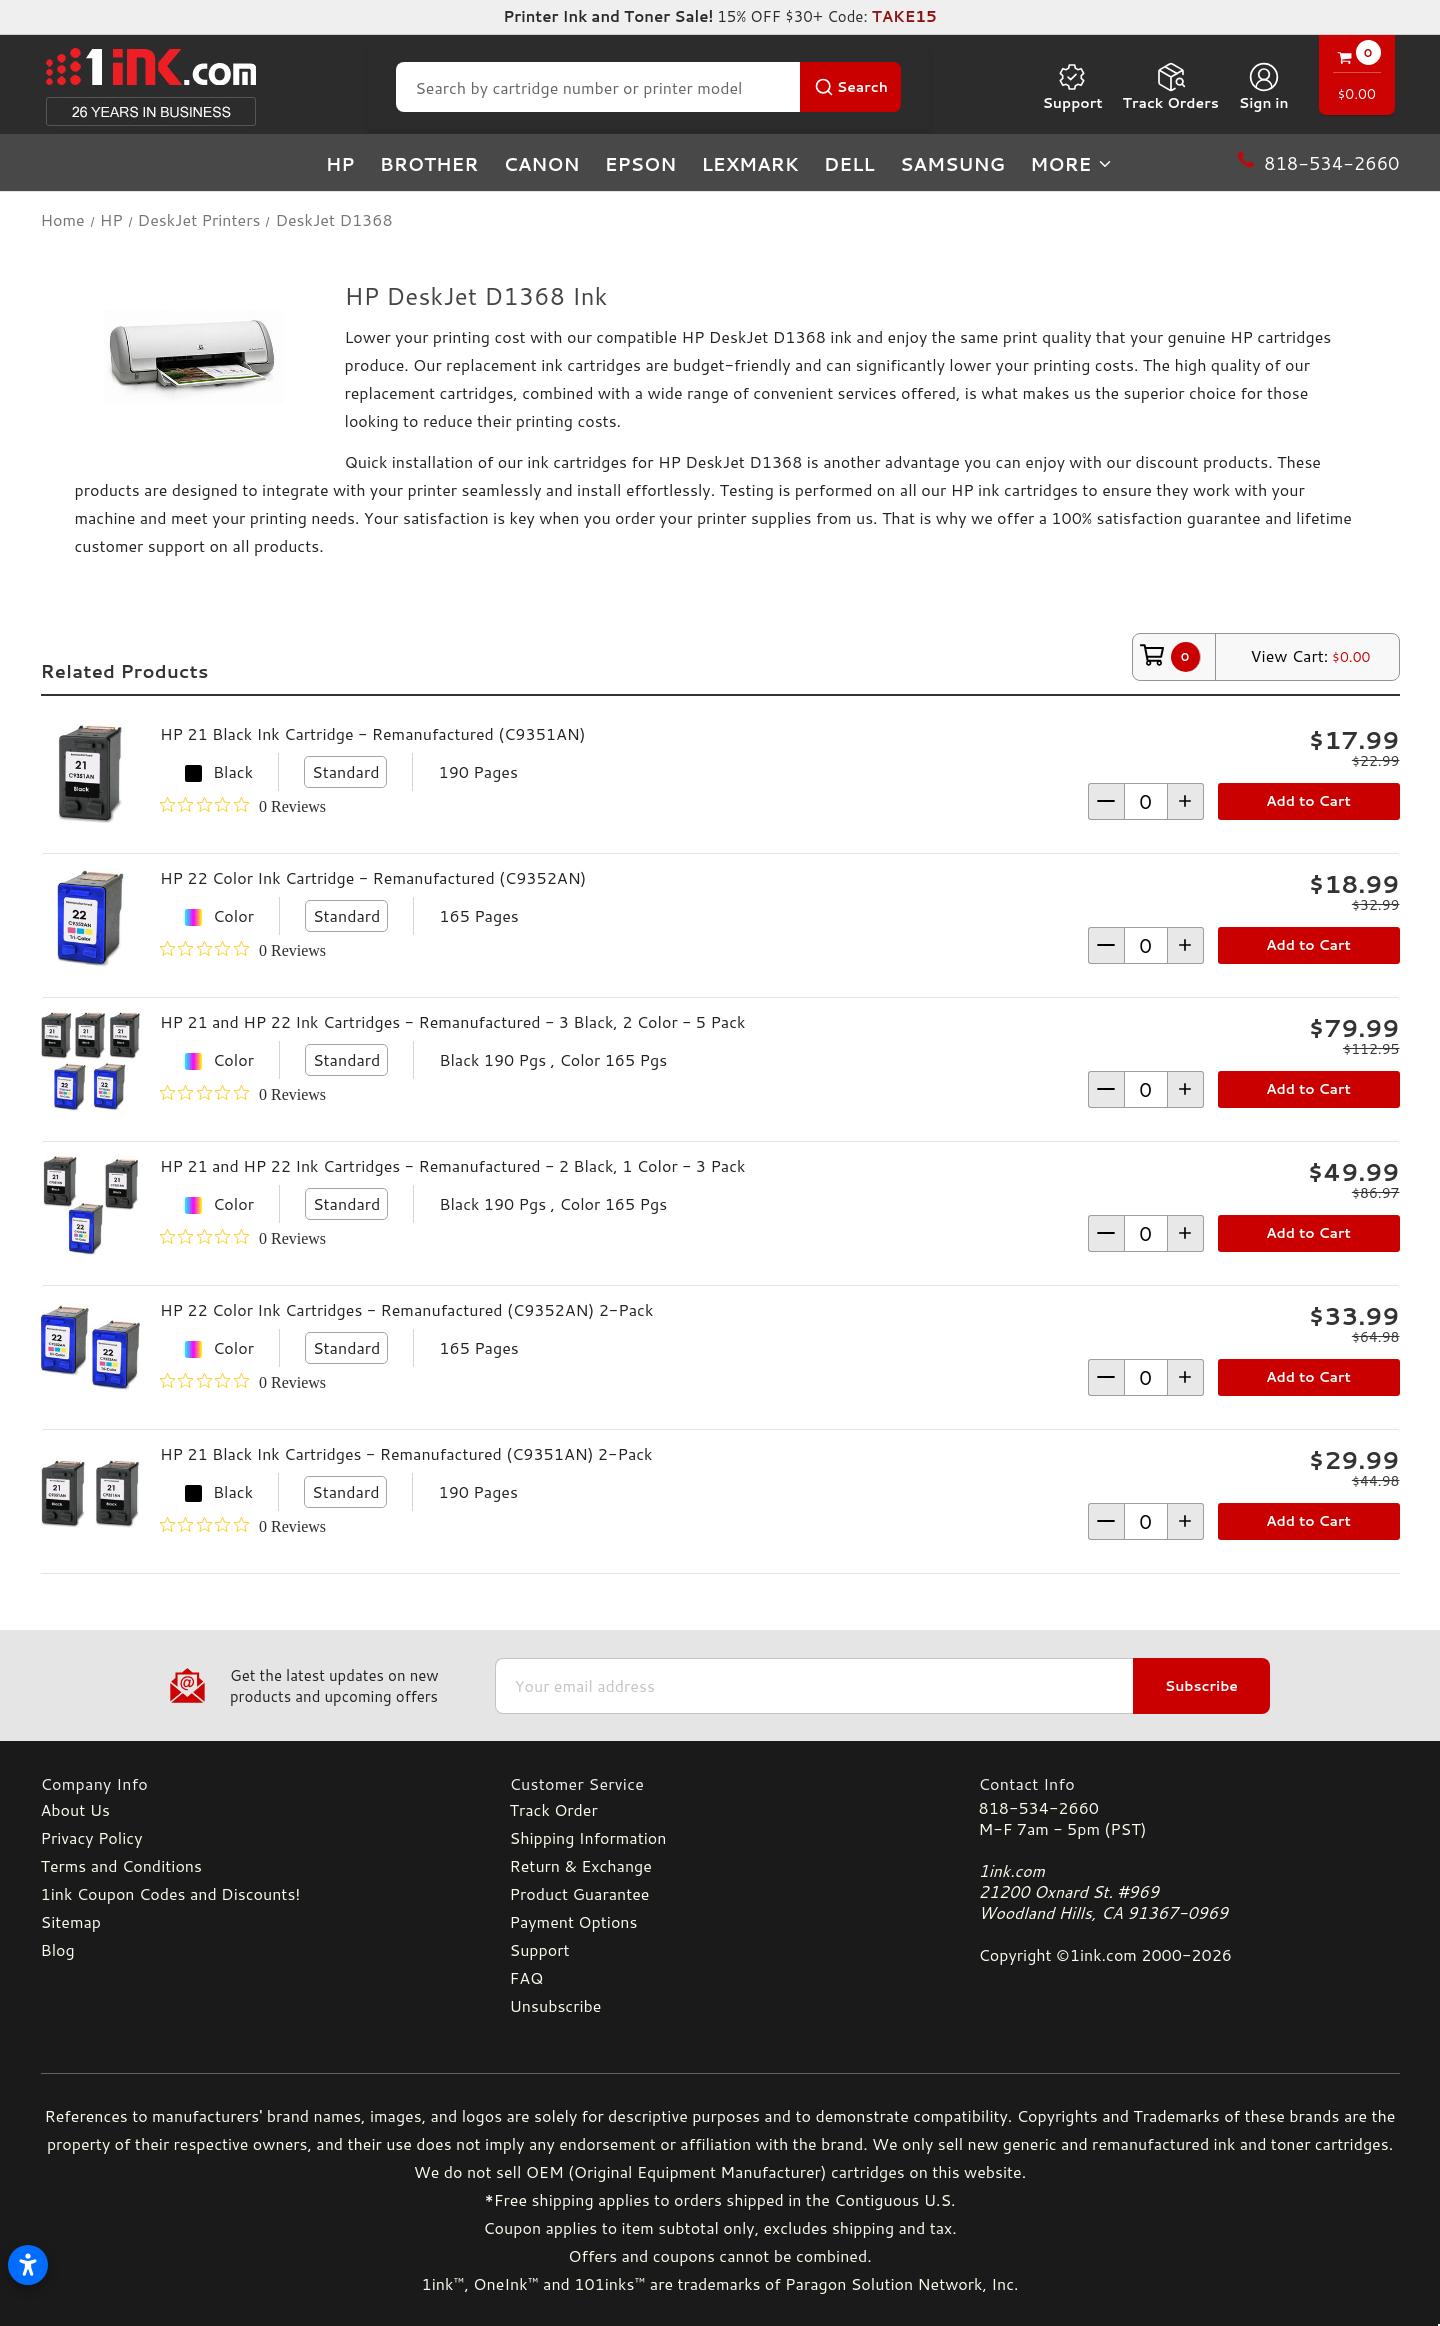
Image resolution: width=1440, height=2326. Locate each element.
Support (1072, 87)
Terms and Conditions (121, 1865)
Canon (542, 164)
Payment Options (574, 1921)
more (1072, 164)
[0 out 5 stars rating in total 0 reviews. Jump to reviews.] (243, 806)
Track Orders (1171, 87)
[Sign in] (1264, 87)
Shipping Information (588, 1837)
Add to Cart (1308, 801)
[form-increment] (1146, 801)
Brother (429, 164)
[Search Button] (850, 87)
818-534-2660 (1039, 1807)
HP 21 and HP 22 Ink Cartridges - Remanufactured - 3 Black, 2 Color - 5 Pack (452, 1021)
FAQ (527, 1977)
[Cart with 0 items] (1357, 77)
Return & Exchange (581, 1865)
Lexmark (749, 164)
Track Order (554, 1809)
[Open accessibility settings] (28, 2265)
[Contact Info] (1189, 1783)
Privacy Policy (92, 1837)
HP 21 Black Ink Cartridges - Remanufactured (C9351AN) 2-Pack (406, 1453)
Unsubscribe (556, 2005)
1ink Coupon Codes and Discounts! (171, 1893)
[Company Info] (251, 1783)
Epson (641, 164)
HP (340, 164)
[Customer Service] (720, 1783)
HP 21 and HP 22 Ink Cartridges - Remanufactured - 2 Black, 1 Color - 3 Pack (452, 1165)
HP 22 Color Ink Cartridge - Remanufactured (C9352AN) (373, 877)
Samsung (952, 164)
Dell (849, 164)
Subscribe (1201, 1686)
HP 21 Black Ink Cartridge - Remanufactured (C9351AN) (373, 733)
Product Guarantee (580, 1893)
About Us (75, 1809)
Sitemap (71, 1921)
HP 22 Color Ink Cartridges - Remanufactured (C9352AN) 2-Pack (406, 1309)
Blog (58, 1949)
